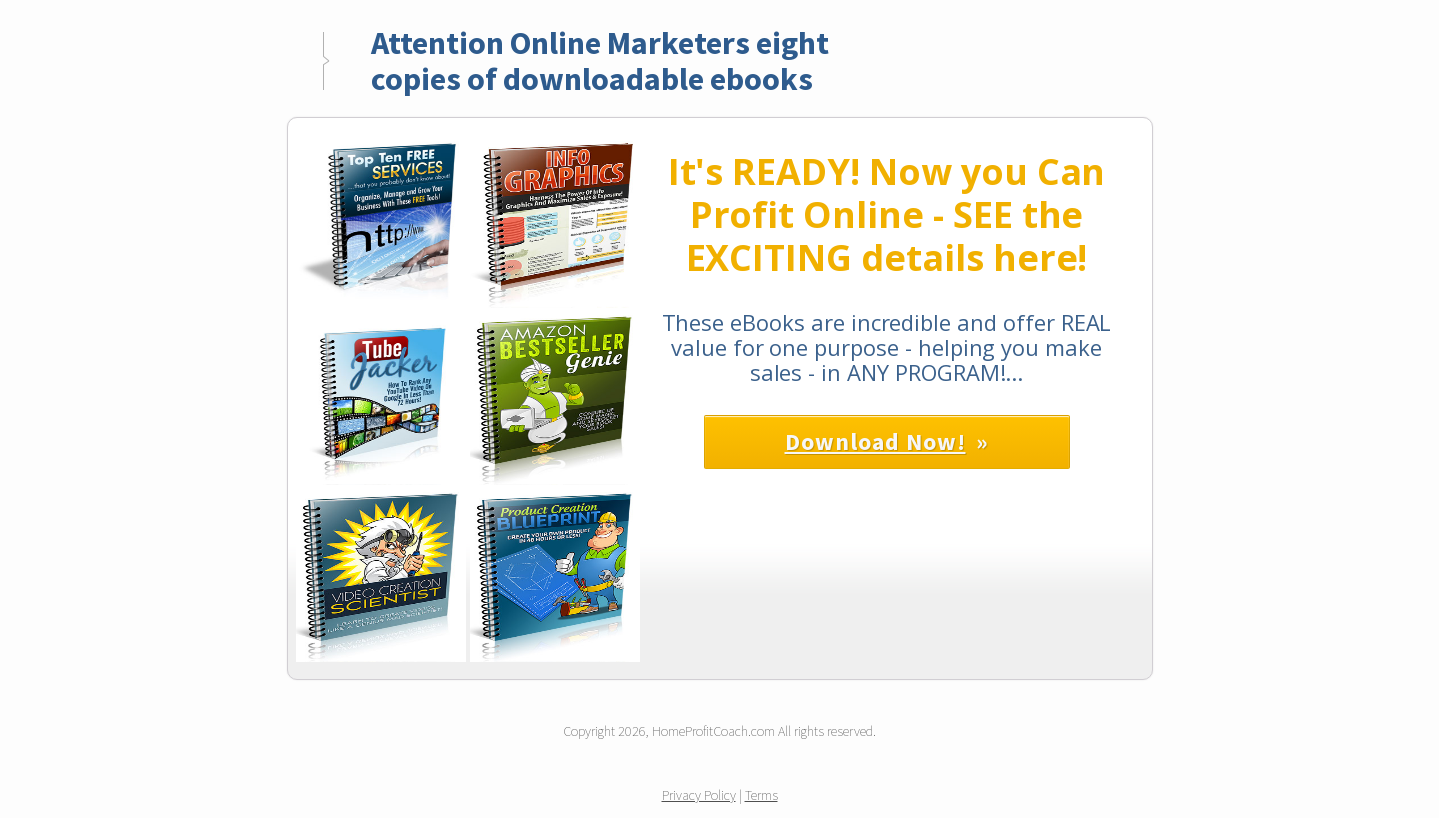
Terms (761, 795)
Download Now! (875, 441)
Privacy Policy (699, 795)
